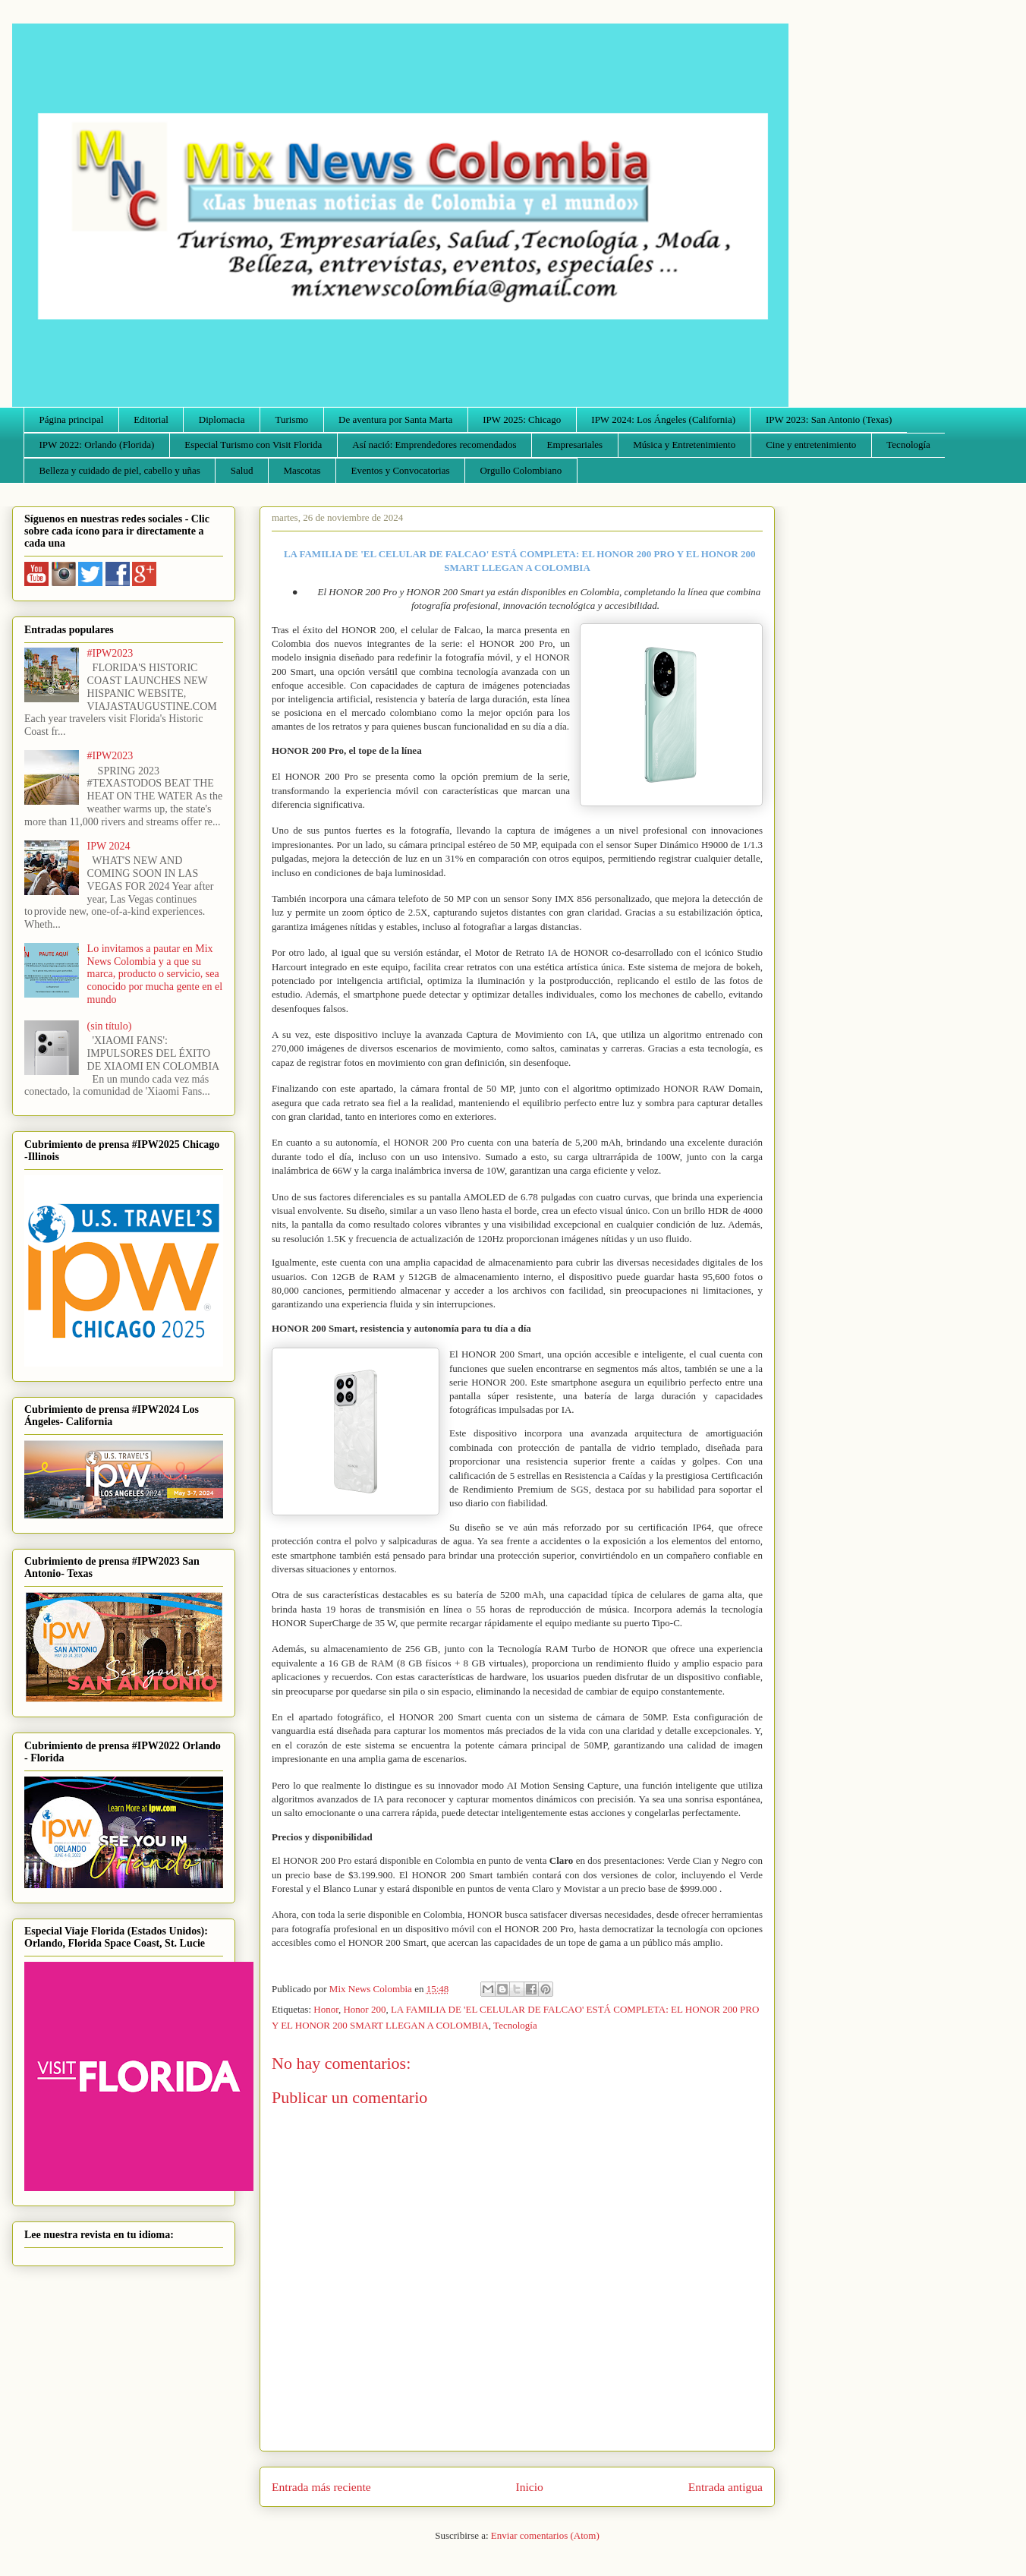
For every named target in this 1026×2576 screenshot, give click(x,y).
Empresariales (575, 444)
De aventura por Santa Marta (395, 419)
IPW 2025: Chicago (522, 419)
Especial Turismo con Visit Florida (253, 444)
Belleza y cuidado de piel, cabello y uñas (119, 470)
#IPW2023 (110, 653)
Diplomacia (222, 419)
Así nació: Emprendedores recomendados (434, 444)
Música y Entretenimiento (684, 444)
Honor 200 (364, 2009)
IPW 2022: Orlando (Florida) (97, 444)
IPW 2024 (109, 846)
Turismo (292, 419)
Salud (242, 470)
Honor (325, 2009)
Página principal (71, 419)
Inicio (529, 2486)
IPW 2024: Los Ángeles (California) (663, 419)
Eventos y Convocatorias (400, 470)
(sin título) (109, 1026)
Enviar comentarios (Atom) (545, 2535)
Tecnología (908, 444)
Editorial (151, 419)
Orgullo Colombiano (521, 470)
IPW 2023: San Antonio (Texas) (829, 419)
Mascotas (301, 470)
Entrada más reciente (321, 2486)
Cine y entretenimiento (811, 444)
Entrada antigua (725, 2486)
